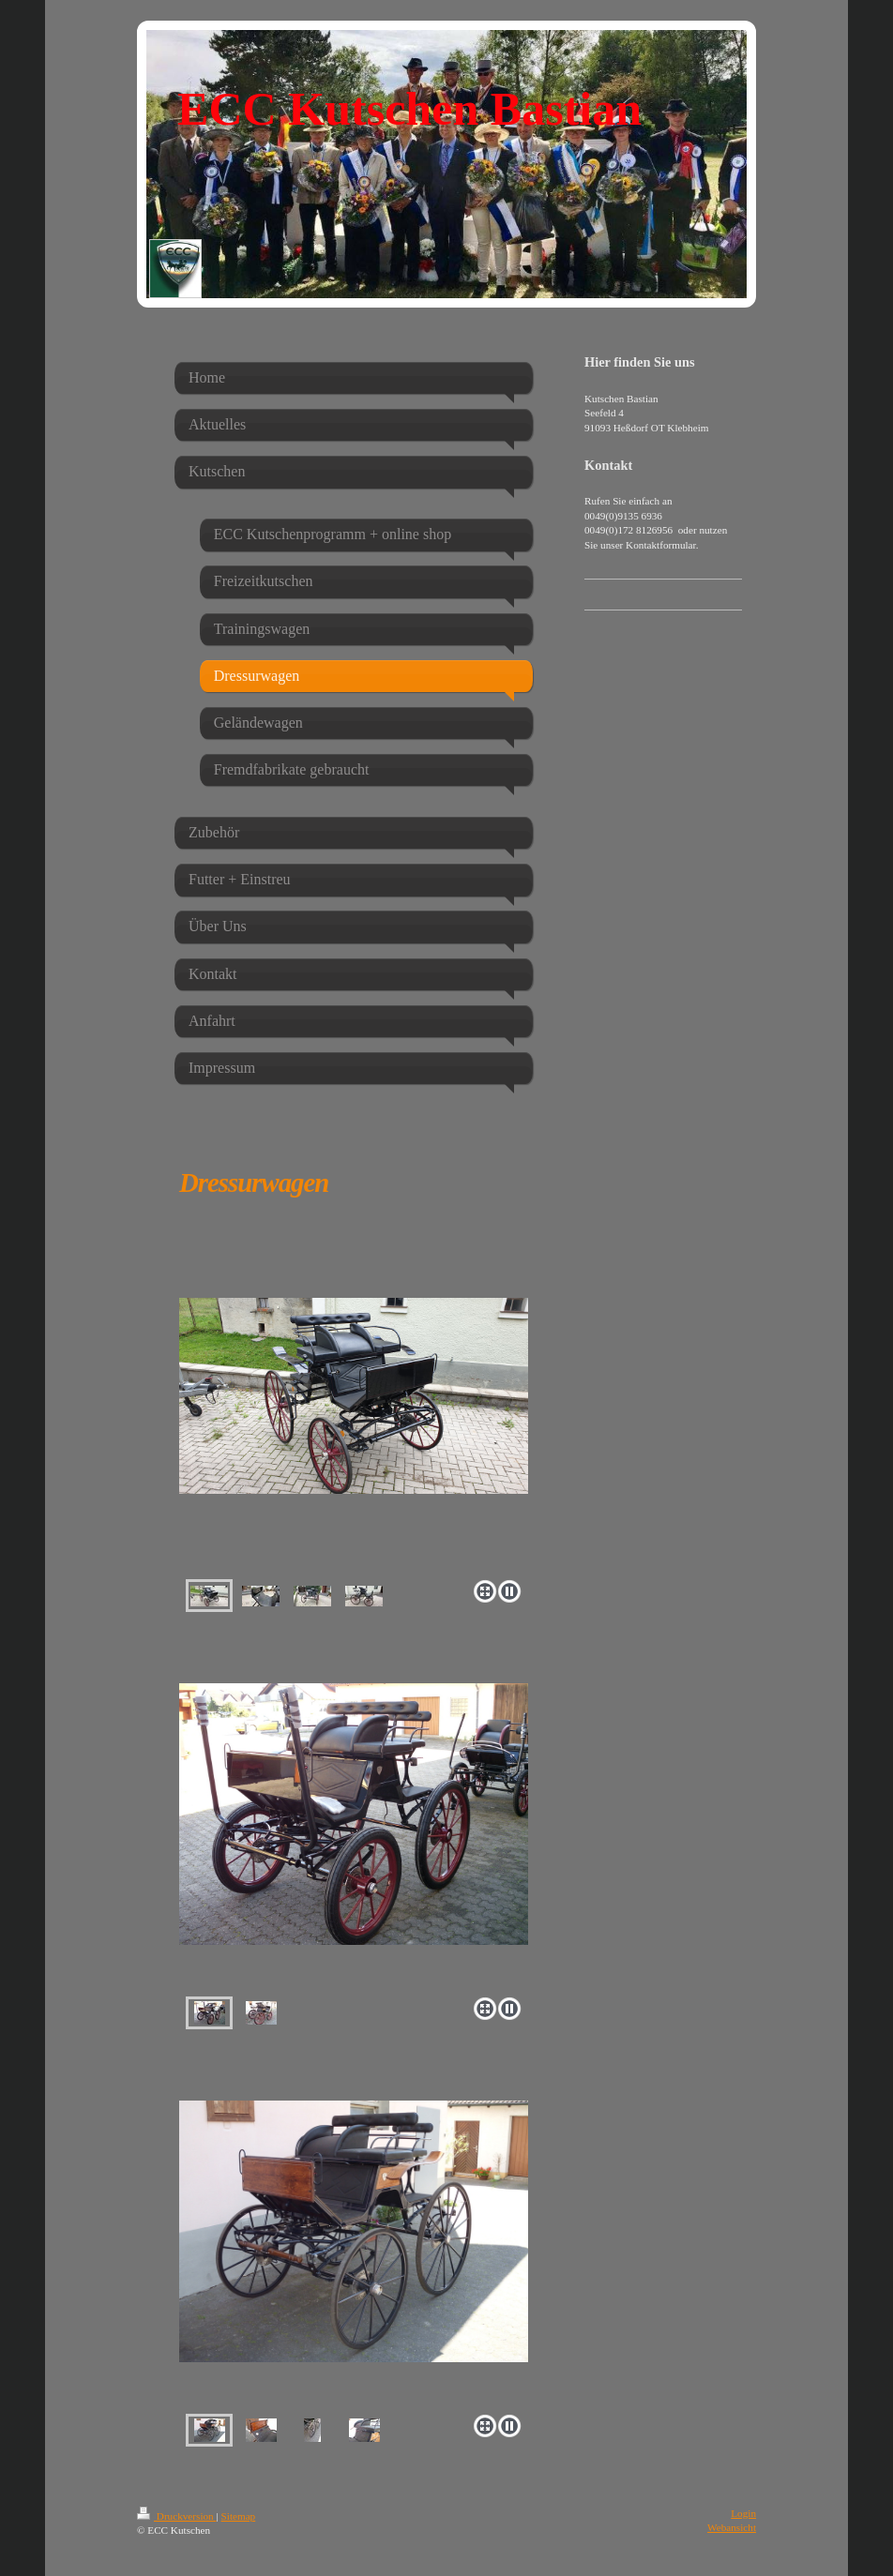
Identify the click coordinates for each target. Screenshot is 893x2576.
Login (743, 2513)
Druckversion (177, 2516)
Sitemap (238, 2516)
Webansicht (731, 2527)
